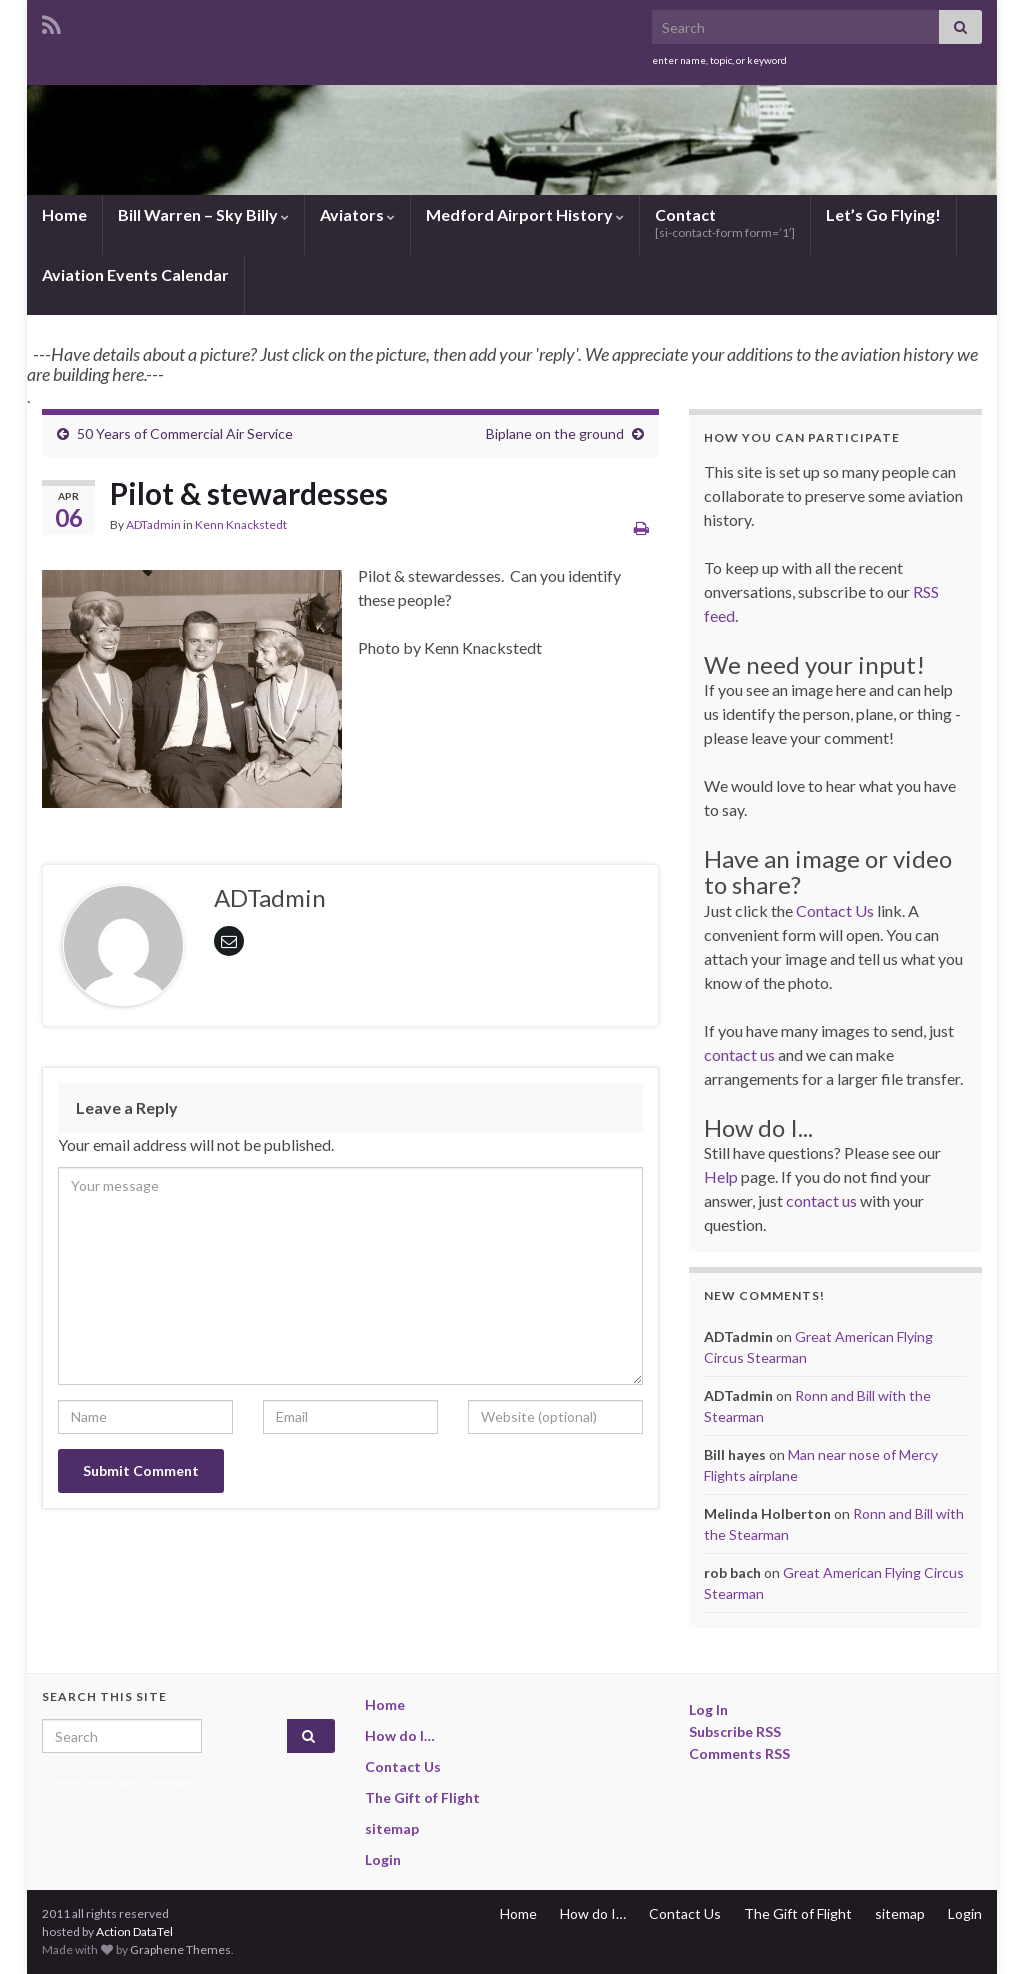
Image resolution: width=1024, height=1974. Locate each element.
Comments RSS (739, 1753)
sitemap (392, 1828)
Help (721, 1176)
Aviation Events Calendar (135, 274)
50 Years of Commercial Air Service (185, 433)
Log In (708, 1709)
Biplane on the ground (555, 433)
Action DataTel (134, 1931)
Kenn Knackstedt (241, 524)
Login (383, 1859)
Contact (725, 222)
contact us (739, 1054)
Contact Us (835, 910)
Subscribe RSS (735, 1731)
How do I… (400, 1735)
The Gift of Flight (422, 1797)
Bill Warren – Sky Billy (203, 214)
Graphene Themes (180, 1949)
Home (64, 214)
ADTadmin (153, 524)
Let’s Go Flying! (883, 214)
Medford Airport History (525, 214)
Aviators (357, 214)
